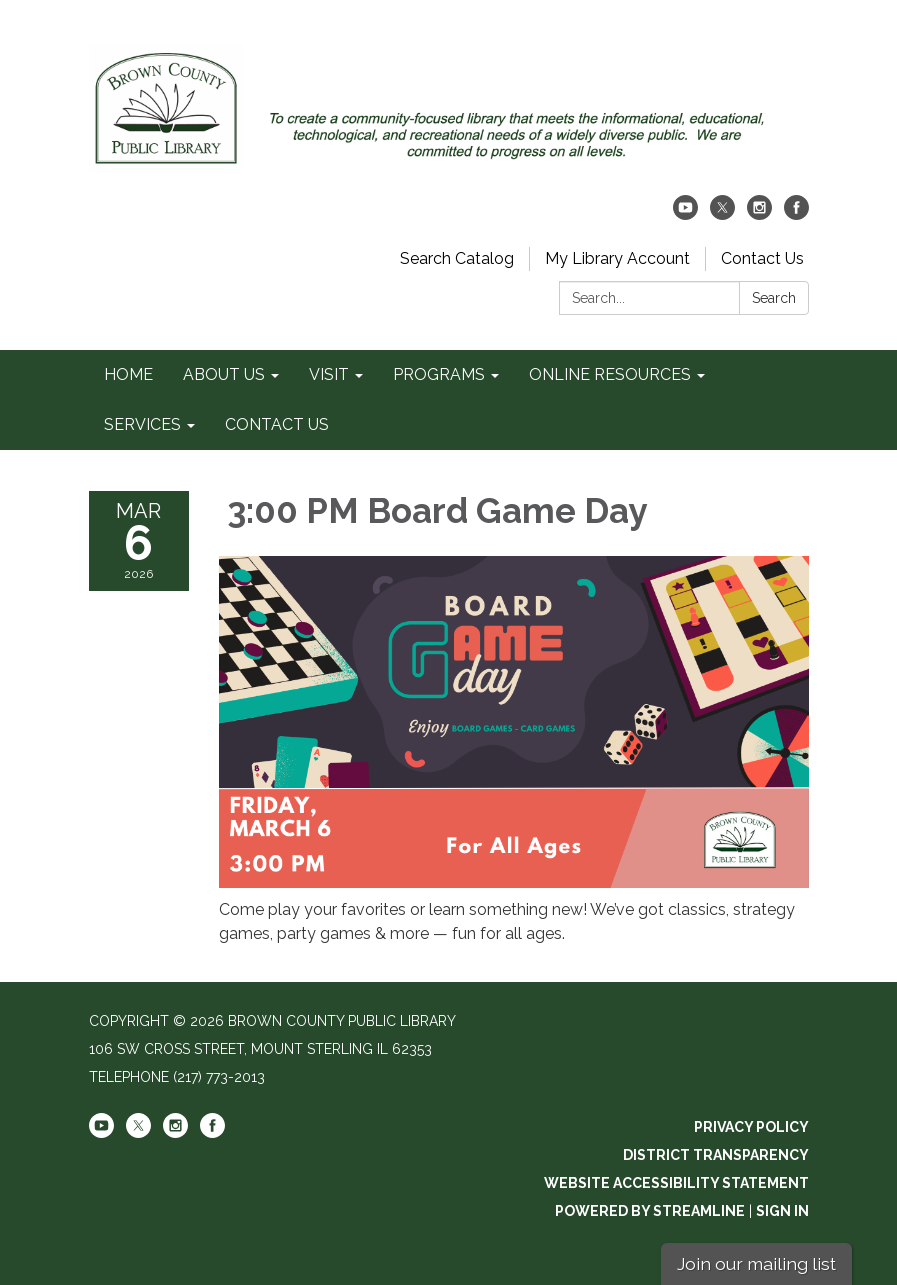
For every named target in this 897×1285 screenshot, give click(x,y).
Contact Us (762, 258)
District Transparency (716, 1155)
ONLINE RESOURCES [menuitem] (610, 374)
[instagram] (759, 214)
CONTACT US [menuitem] (277, 424)
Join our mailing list (756, 1263)
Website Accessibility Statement (676, 1183)
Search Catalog (457, 258)
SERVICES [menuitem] (142, 424)
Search (774, 298)
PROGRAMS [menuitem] (439, 374)
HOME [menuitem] (128, 374)
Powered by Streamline (650, 1211)
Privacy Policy (751, 1127)
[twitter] (722, 214)
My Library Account (617, 258)
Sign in (782, 1211)
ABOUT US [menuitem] (224, 374)
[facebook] (796, 214)
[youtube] (685, 214)
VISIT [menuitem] (329, 374)
